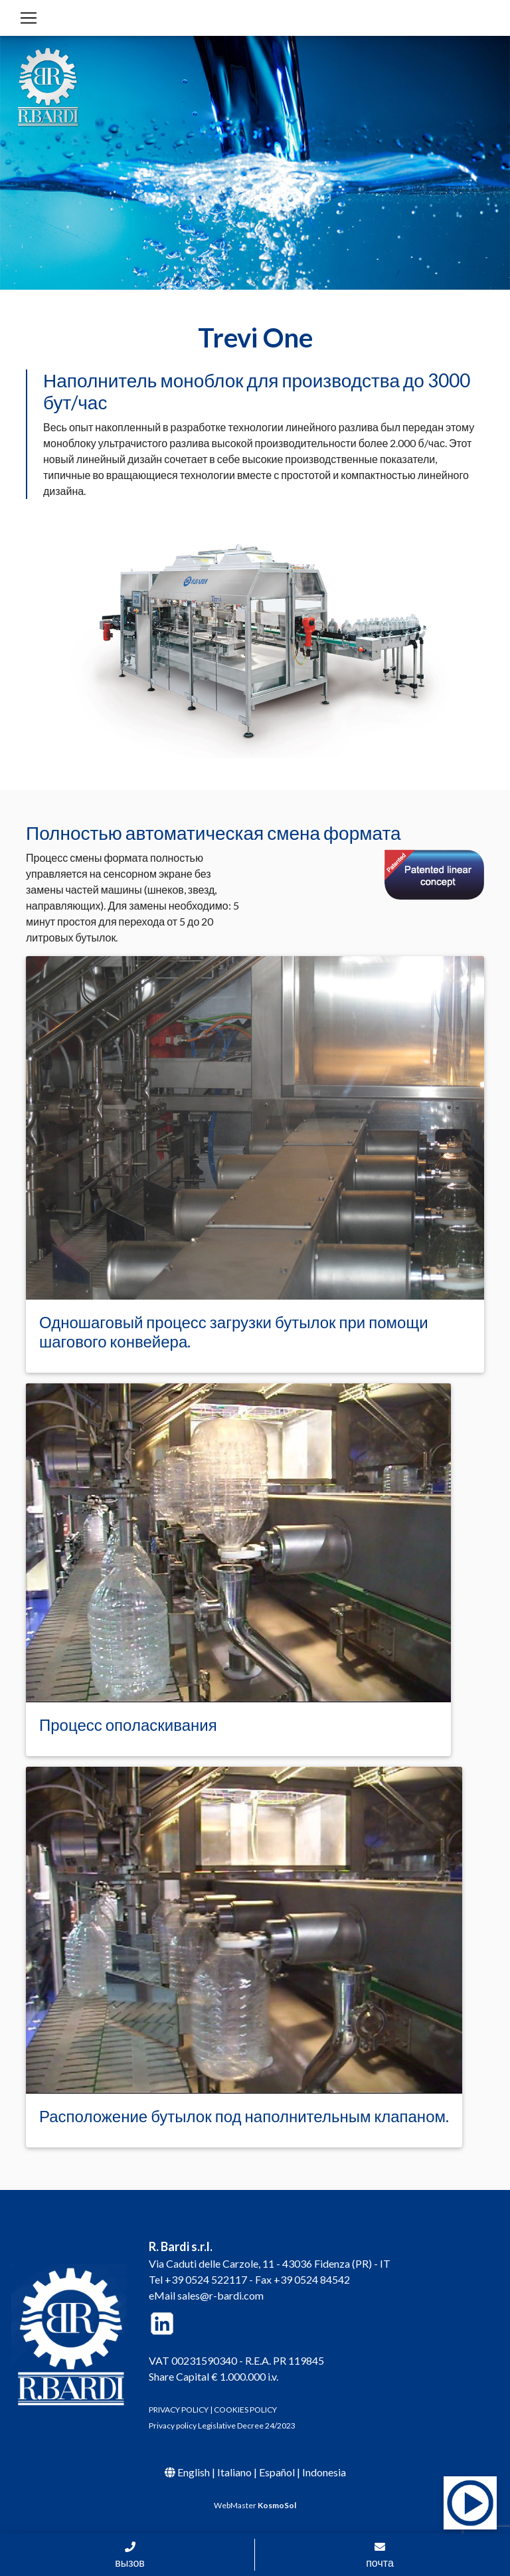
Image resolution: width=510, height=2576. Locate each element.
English (193, 2472)
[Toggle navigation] (28, 18)
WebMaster (255, 2505)
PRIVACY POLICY (179, 2410)
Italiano (234, 2472)
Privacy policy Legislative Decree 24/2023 (222, 2425)
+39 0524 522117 (206, 2279)
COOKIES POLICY (245, 2410)
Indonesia (324, 2472)
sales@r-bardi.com (220, 2295)
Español (277, 2472)
